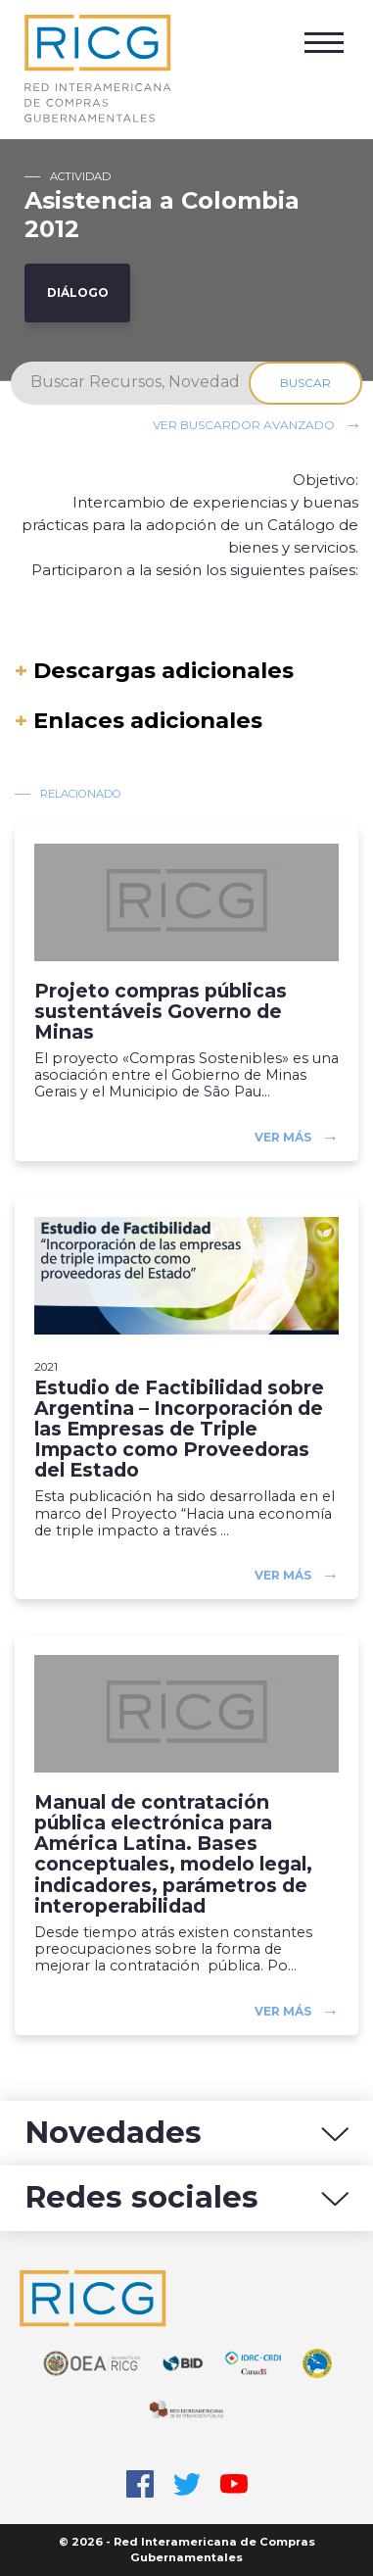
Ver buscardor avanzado (244, 423)
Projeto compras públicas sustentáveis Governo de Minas (160, 1012)
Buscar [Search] (305, 382)
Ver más (283, 1137)
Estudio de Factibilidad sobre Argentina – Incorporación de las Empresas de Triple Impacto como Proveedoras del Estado (179, 1430)
